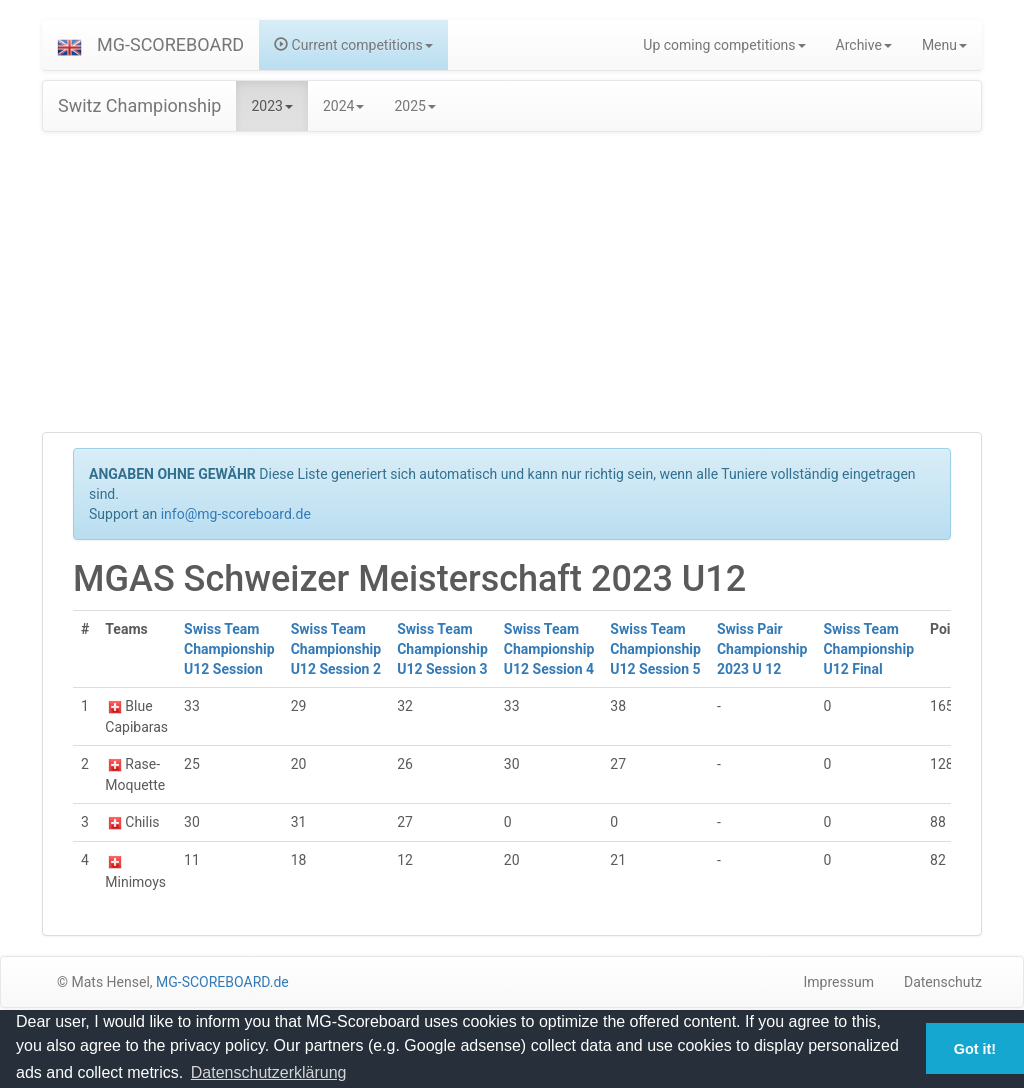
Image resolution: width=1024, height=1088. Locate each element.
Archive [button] (864, 45)
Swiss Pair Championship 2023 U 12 (762, 649)
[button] (69, 45)
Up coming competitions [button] (724, 45)
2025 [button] (414, 106)
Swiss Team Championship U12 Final (868, 649)
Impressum (839, 982)
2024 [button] (343, 106)
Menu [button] (944, 45)
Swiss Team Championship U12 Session (229, 649)
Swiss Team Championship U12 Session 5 (655, 649)
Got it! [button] (975, 1049)
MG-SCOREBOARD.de (222, 982)
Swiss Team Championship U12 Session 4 (549, 649)
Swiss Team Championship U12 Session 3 (442, 649)
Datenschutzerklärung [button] (269, 1072)
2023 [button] (271, 106)
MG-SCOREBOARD (170, 44)
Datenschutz (943, 982)
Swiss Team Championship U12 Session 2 (336, 649)
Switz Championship (139, 105)
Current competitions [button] (353, 45)
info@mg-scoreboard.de (236, 514)
